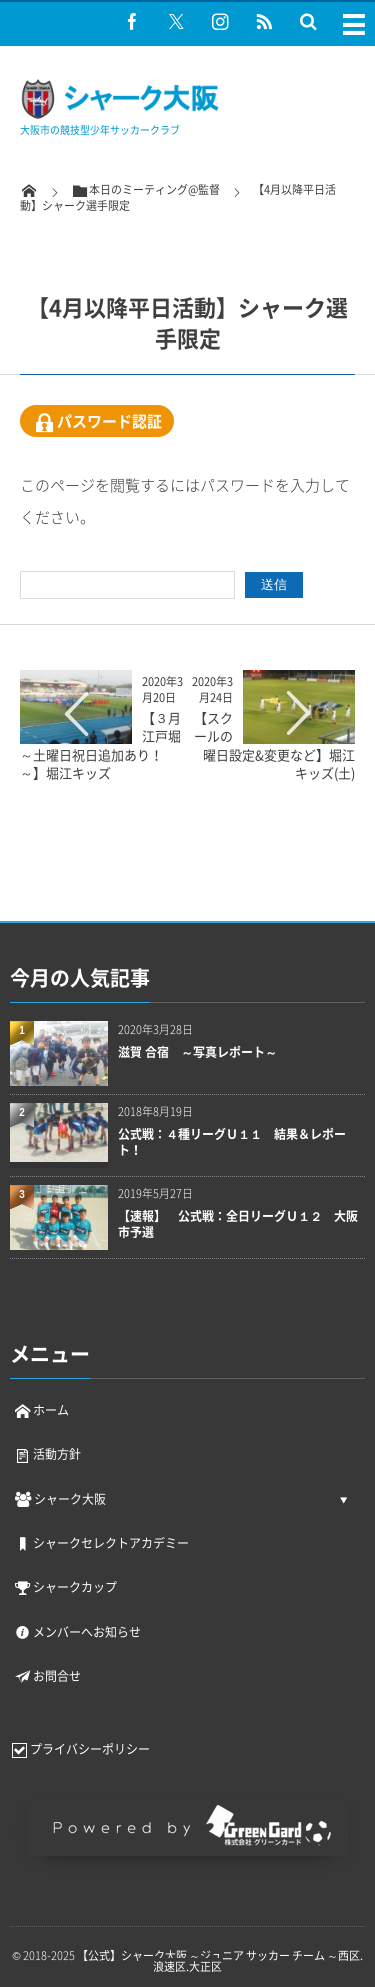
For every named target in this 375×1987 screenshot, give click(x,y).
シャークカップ (65, 1587)
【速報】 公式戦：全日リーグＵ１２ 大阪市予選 (238, 1225)
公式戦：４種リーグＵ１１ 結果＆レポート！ (232, 1143)
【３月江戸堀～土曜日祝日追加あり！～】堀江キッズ (100, 745)
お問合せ (47, 1676)
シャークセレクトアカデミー (101, 1543)
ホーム (41, 1410)
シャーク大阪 (59, 1499)
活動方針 (47, 1454)
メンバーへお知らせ (77, 1632)
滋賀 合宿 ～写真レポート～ (197, 1052)
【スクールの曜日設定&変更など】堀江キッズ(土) (274, 745)
